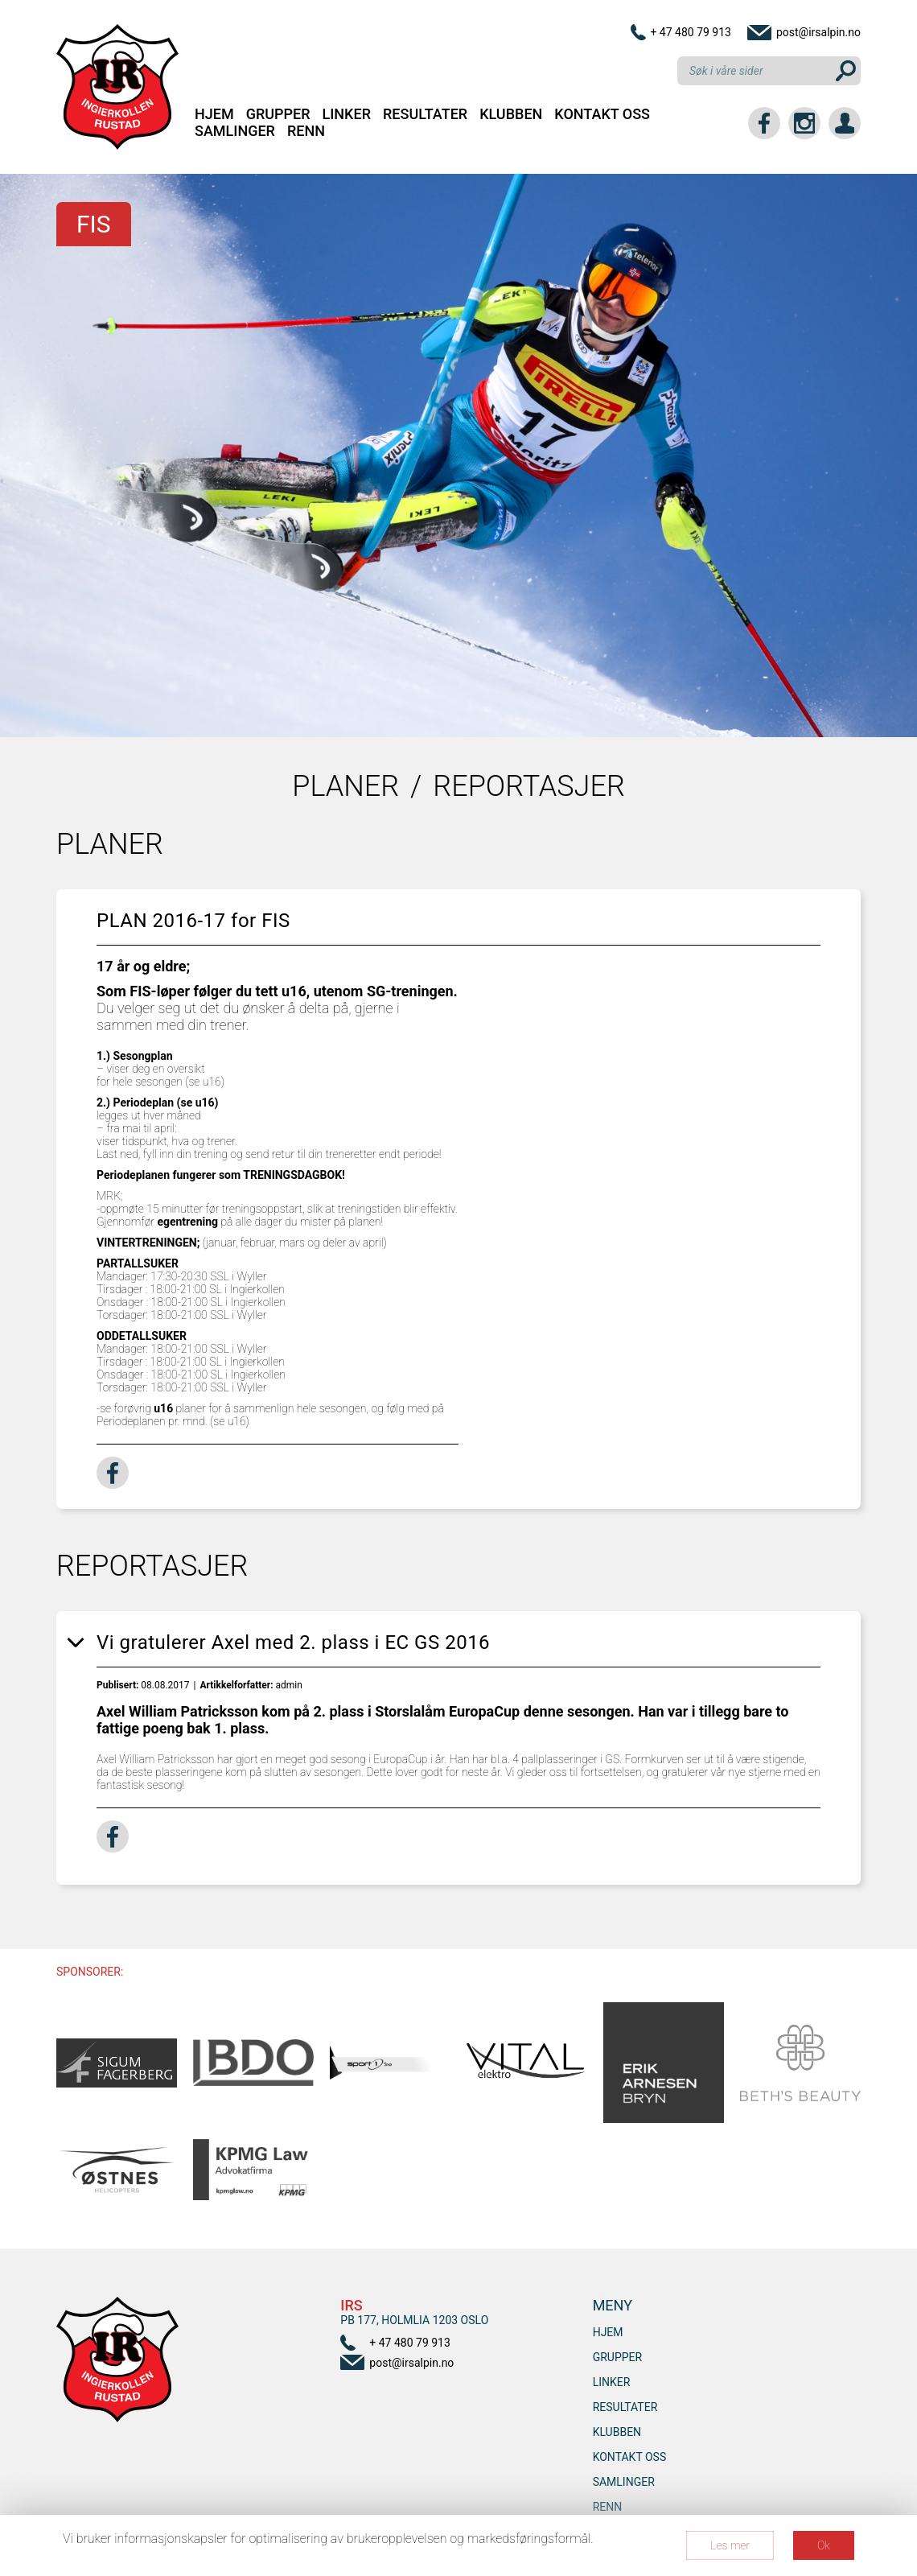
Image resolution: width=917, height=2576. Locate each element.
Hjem (214, 113)
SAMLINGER (235, 130)
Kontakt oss (602, 113)
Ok (823, 2545)
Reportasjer (528, 786)
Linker (347, 113)
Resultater (425, 113)
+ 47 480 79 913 (690, 32)
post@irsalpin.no (818, 32)
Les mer (730, 2545)
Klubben (510, 113)
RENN (306, 130)
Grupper (278, 113)
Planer (345, 786)
